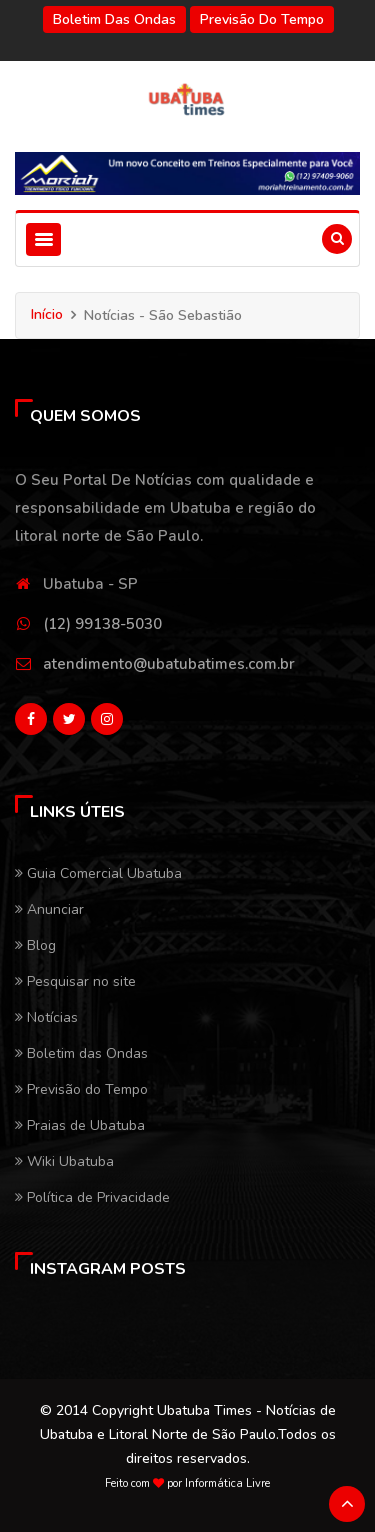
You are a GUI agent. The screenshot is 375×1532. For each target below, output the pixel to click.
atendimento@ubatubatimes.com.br (169, 664)
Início (47, 314)
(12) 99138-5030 (102, 624)
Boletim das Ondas (114, 19)
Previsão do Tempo (262, 19)
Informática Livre (227, 1483)
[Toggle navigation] (43, 239)
